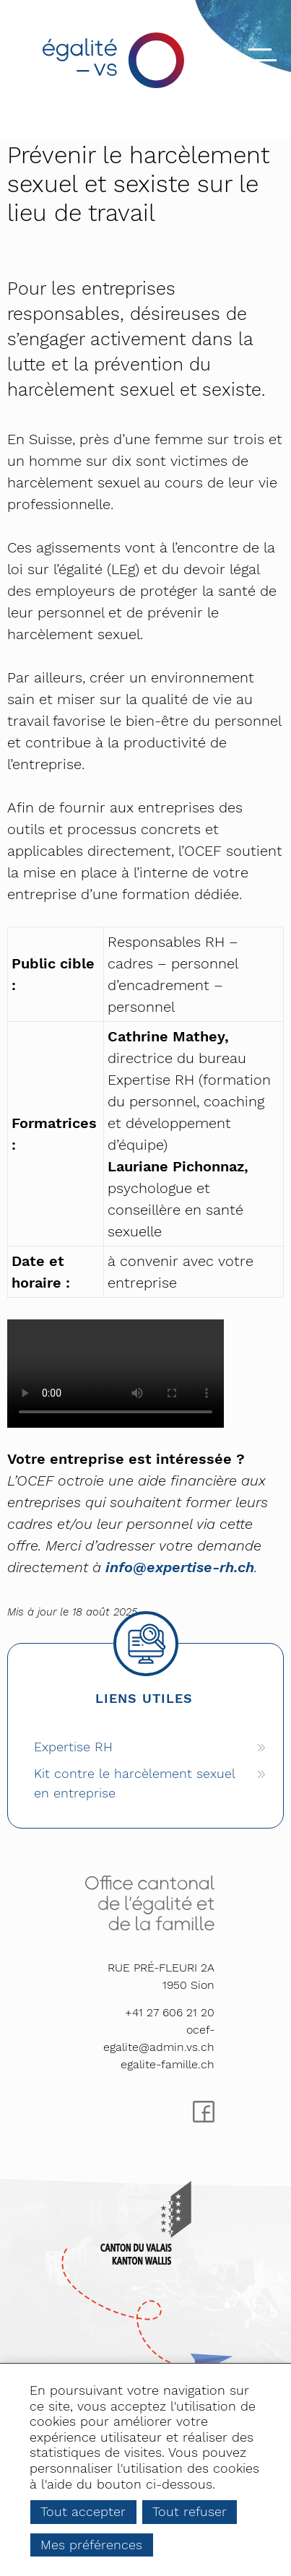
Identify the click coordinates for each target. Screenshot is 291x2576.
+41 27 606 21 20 (169, 2012)
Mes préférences (91, 2544)
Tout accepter (83, 2511)
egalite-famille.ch (167, 2064)
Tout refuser (189, 2511)
